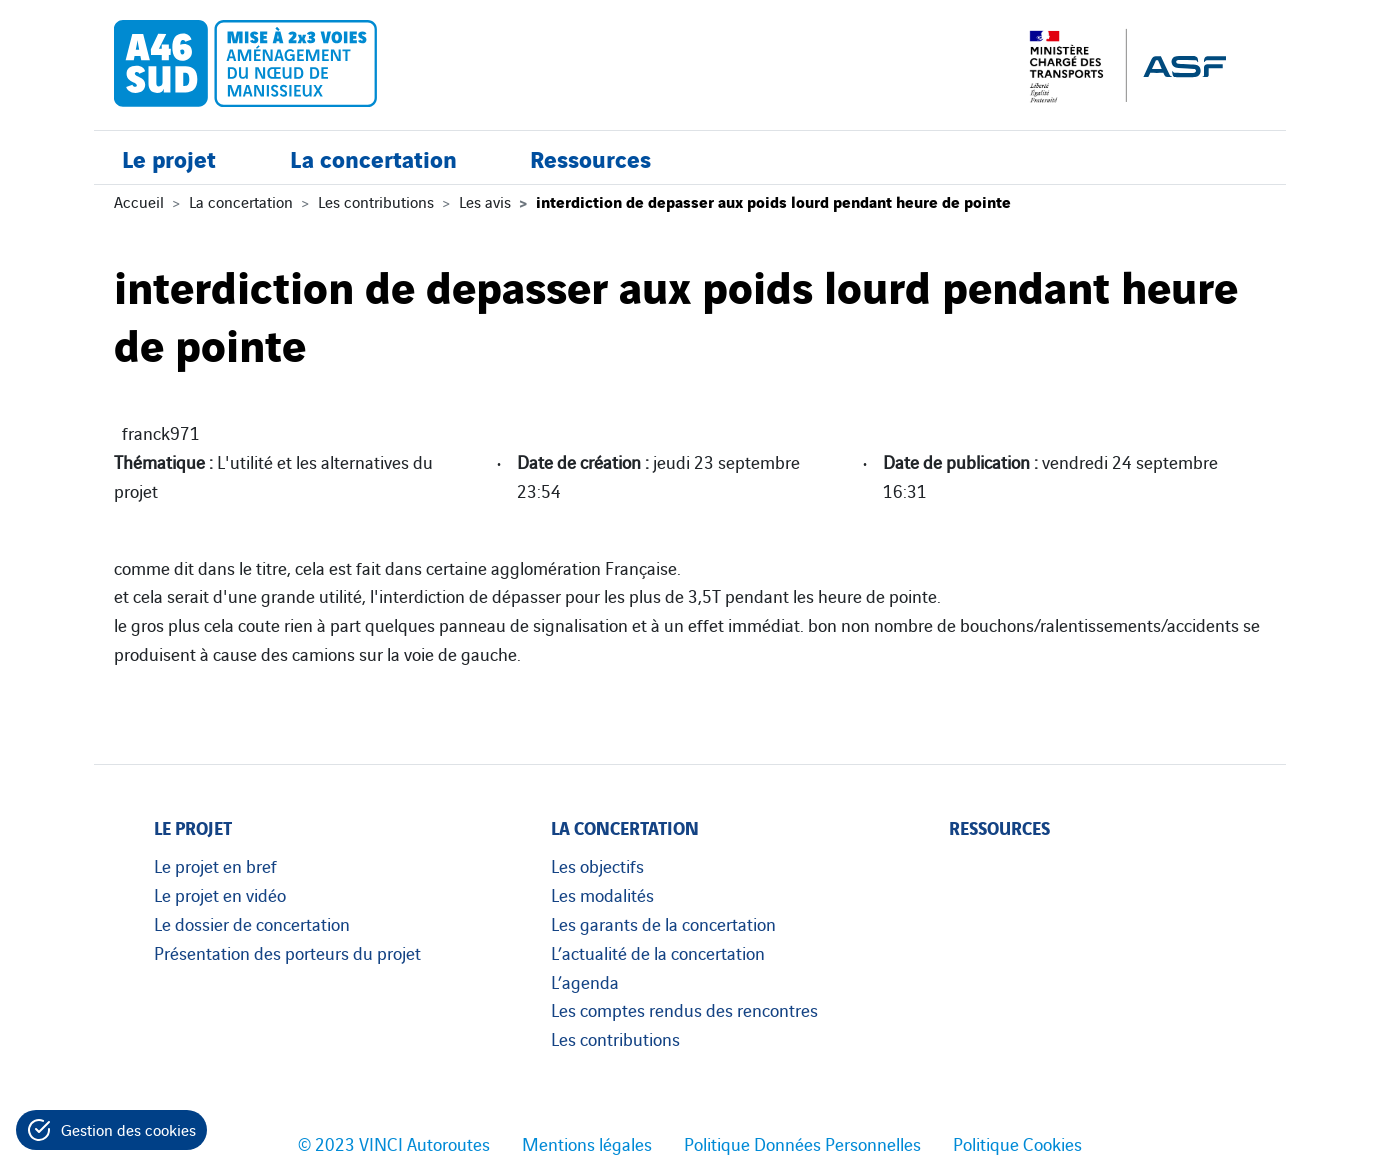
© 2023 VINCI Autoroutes (394, 1143)
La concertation (373, 157)
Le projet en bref (215, 865)
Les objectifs (597, 865)
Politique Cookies (1017, 1143)
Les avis (485, 201)
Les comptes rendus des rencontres (684, 1009)
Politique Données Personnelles (802, 1143)
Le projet (169, 157)
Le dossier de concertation (252, 923)
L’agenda (585, 981)
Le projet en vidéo (220, 894)
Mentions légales (587, 1143)
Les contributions (376, 201)
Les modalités (602, 894)
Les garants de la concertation (663, 923)
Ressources (590, 157)
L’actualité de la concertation (658, 952)
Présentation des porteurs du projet (287, 952)
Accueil (139, 201)
